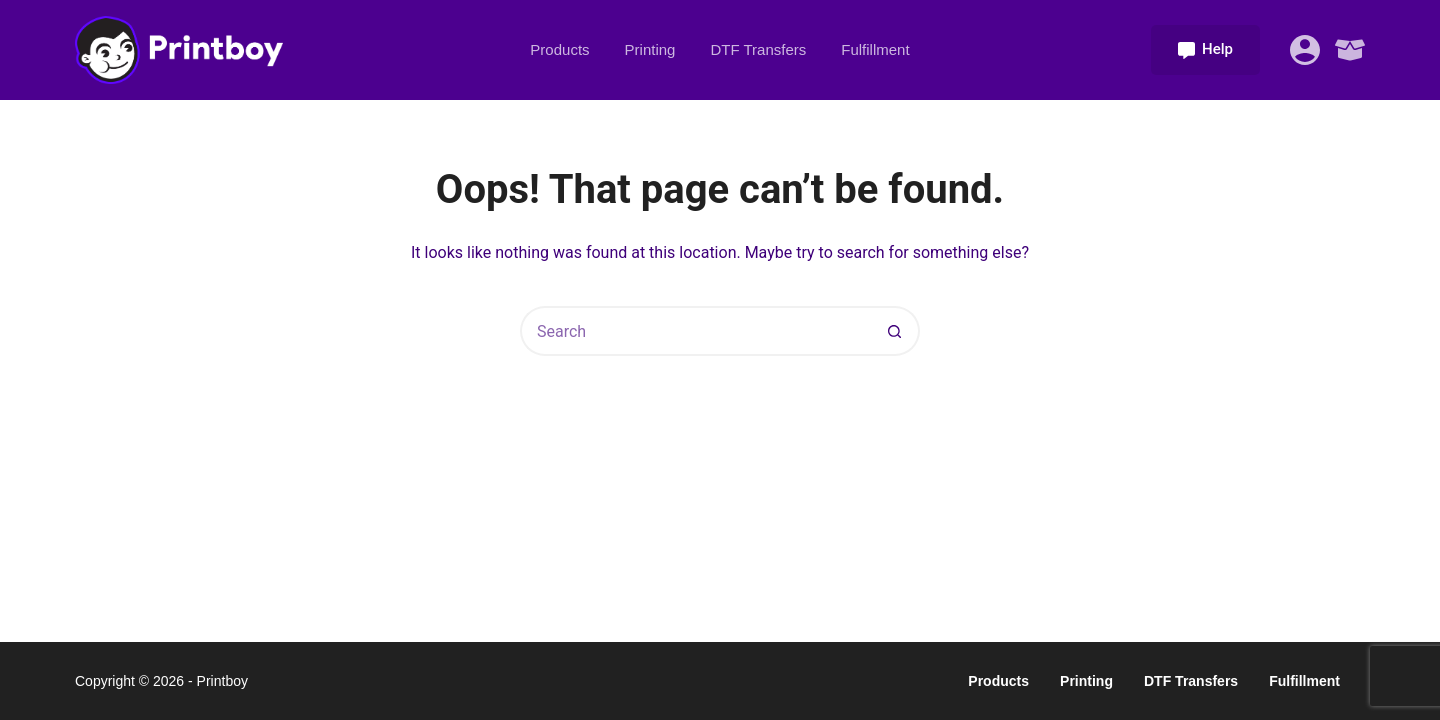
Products (559, 49)
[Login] (1305, 50)
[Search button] (895, 331)
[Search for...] (695, 331)
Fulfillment (875, 49)
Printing (650, 49)
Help (1205, 49)
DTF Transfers (758, 49)
